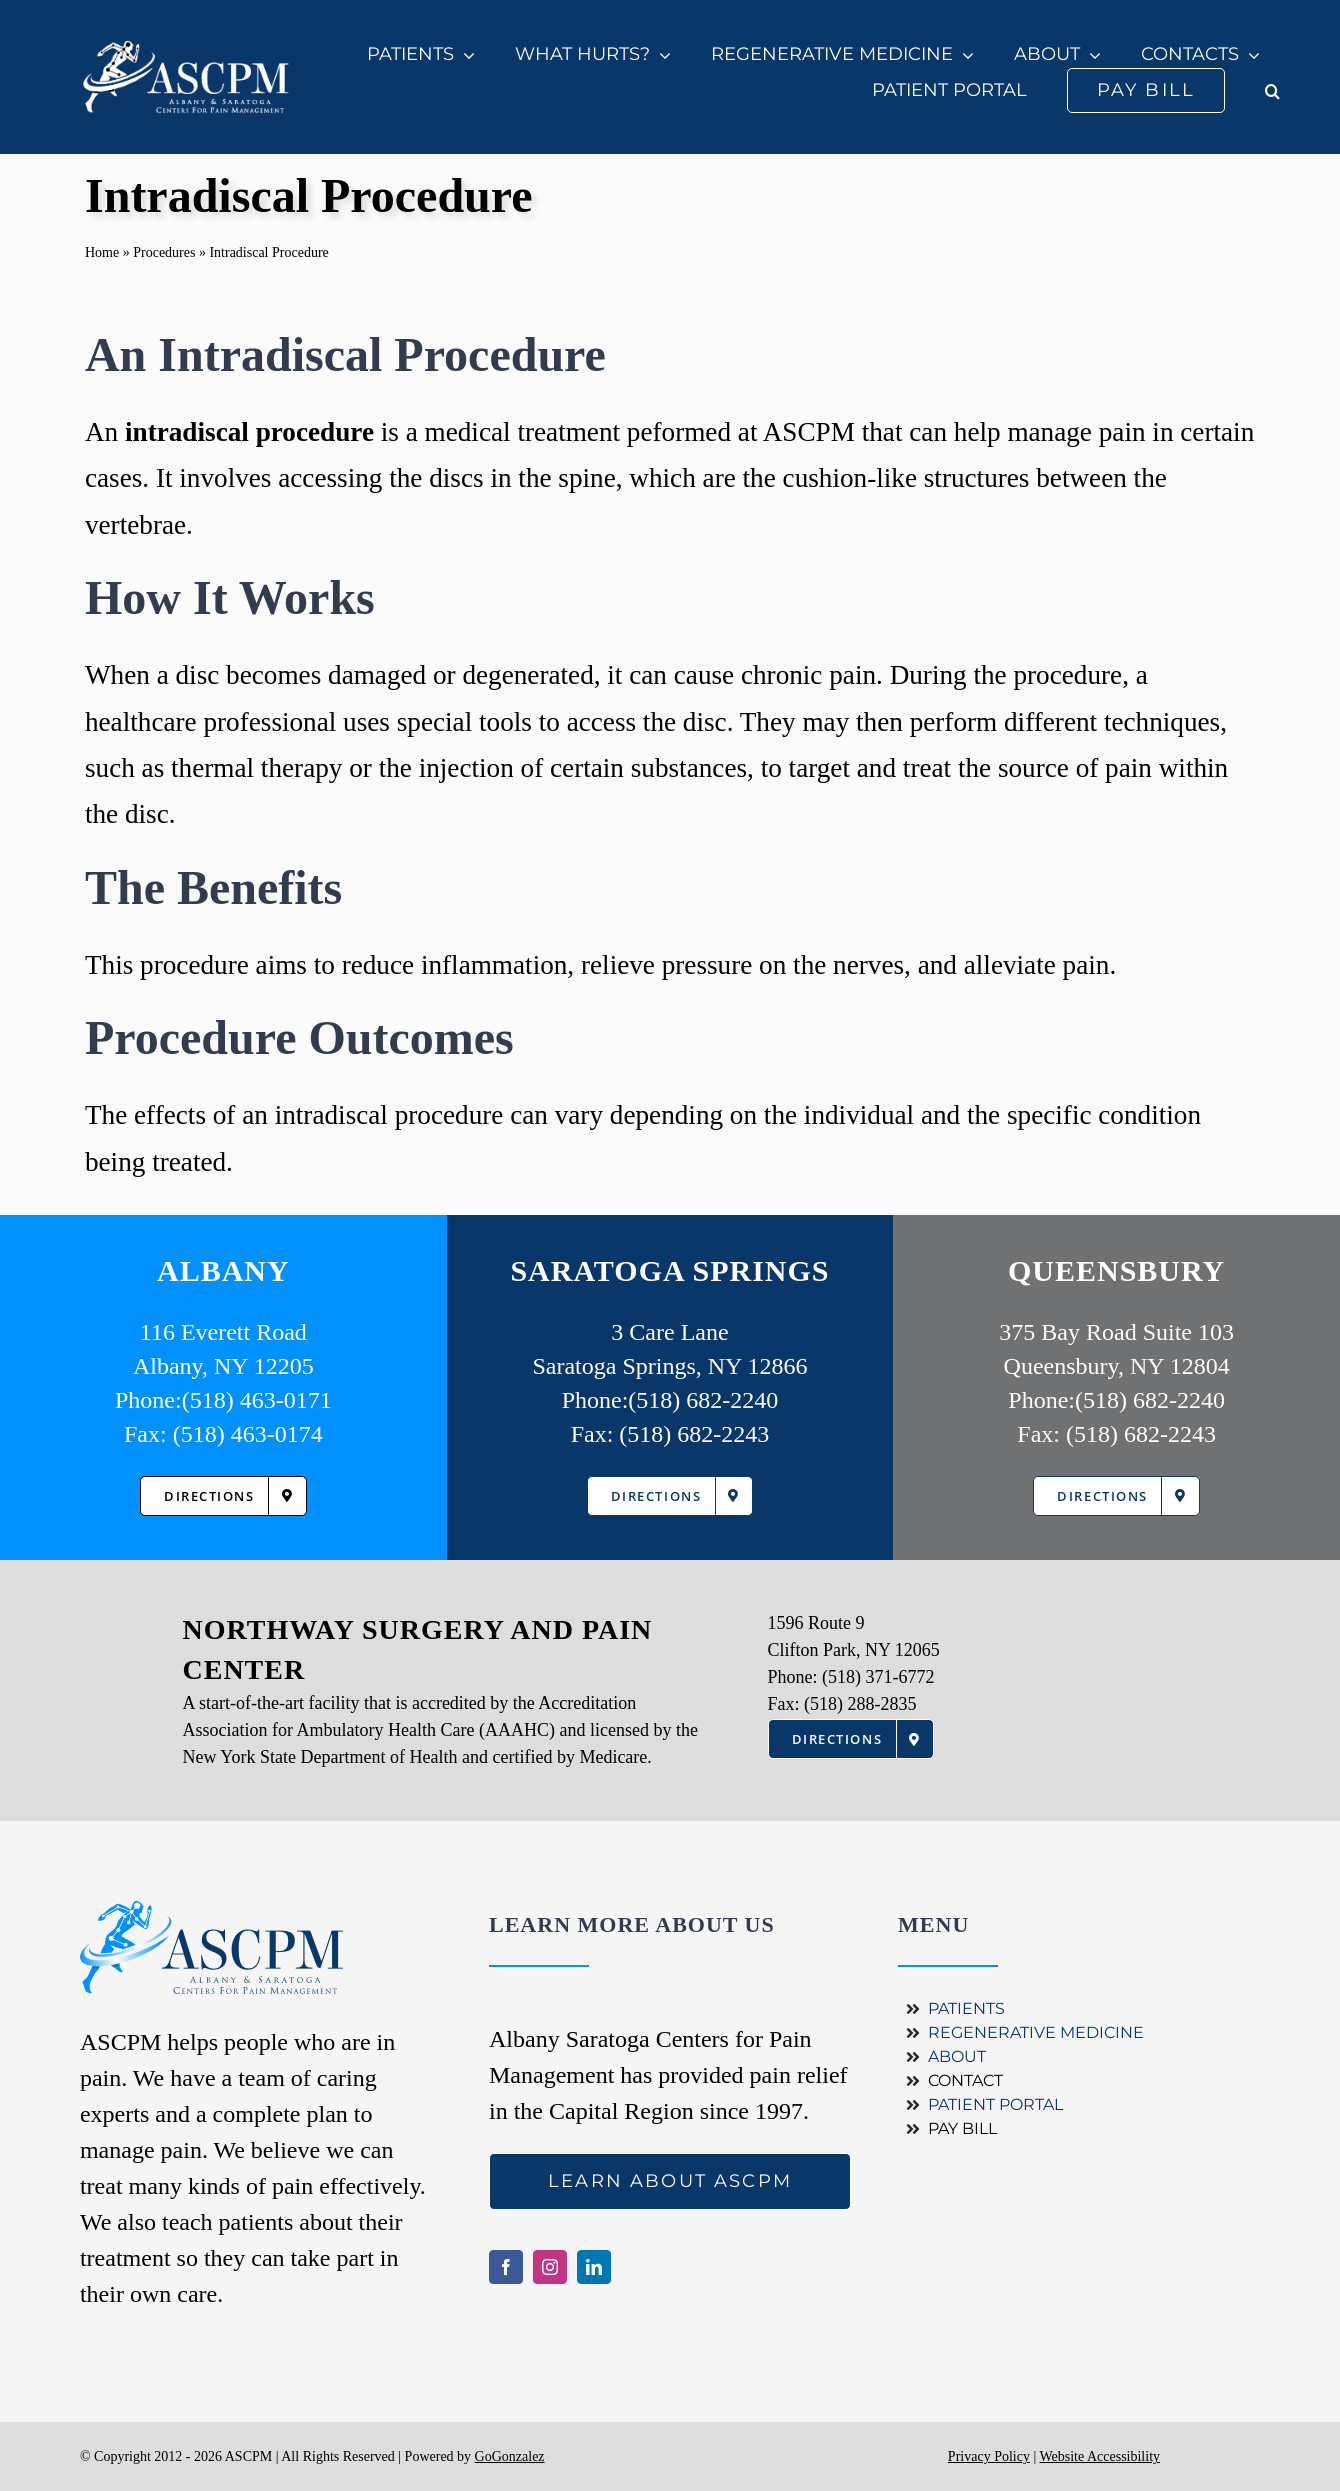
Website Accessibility (1099, 2456)
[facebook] (506, 2267)
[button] (1272, 90)
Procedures (164, 252)
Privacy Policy (989, 2456)
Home (102, 252)
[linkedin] (594, 2267)
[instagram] (550, 2267)
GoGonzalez (510, 2456)
